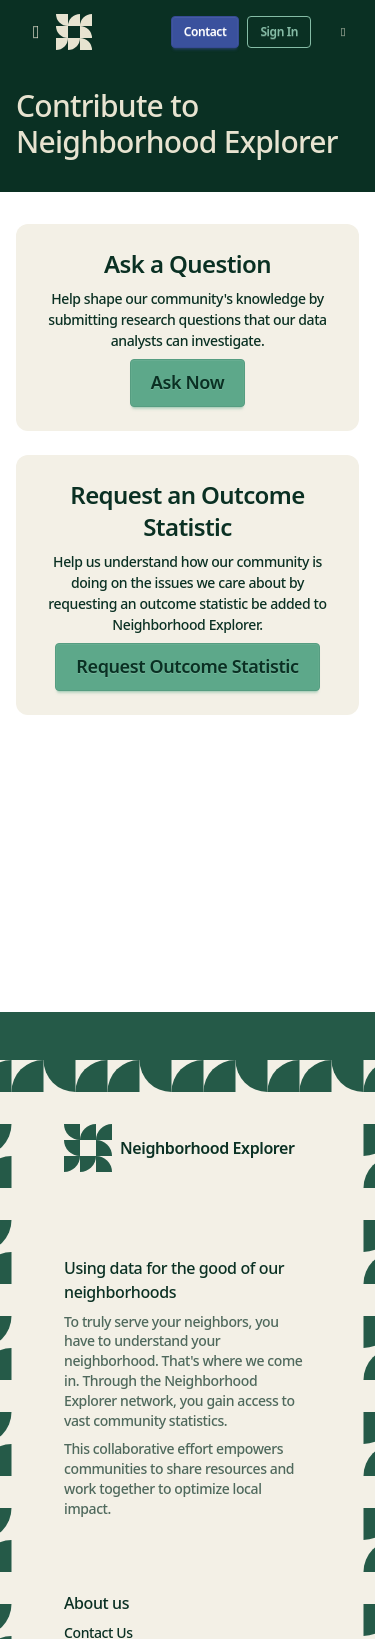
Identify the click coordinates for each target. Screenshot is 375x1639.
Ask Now (187, 382)
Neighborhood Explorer (207, 1148)
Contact (205, 31)
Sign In (279, 31)
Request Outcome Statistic (187, 666)
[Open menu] (36, 32)
